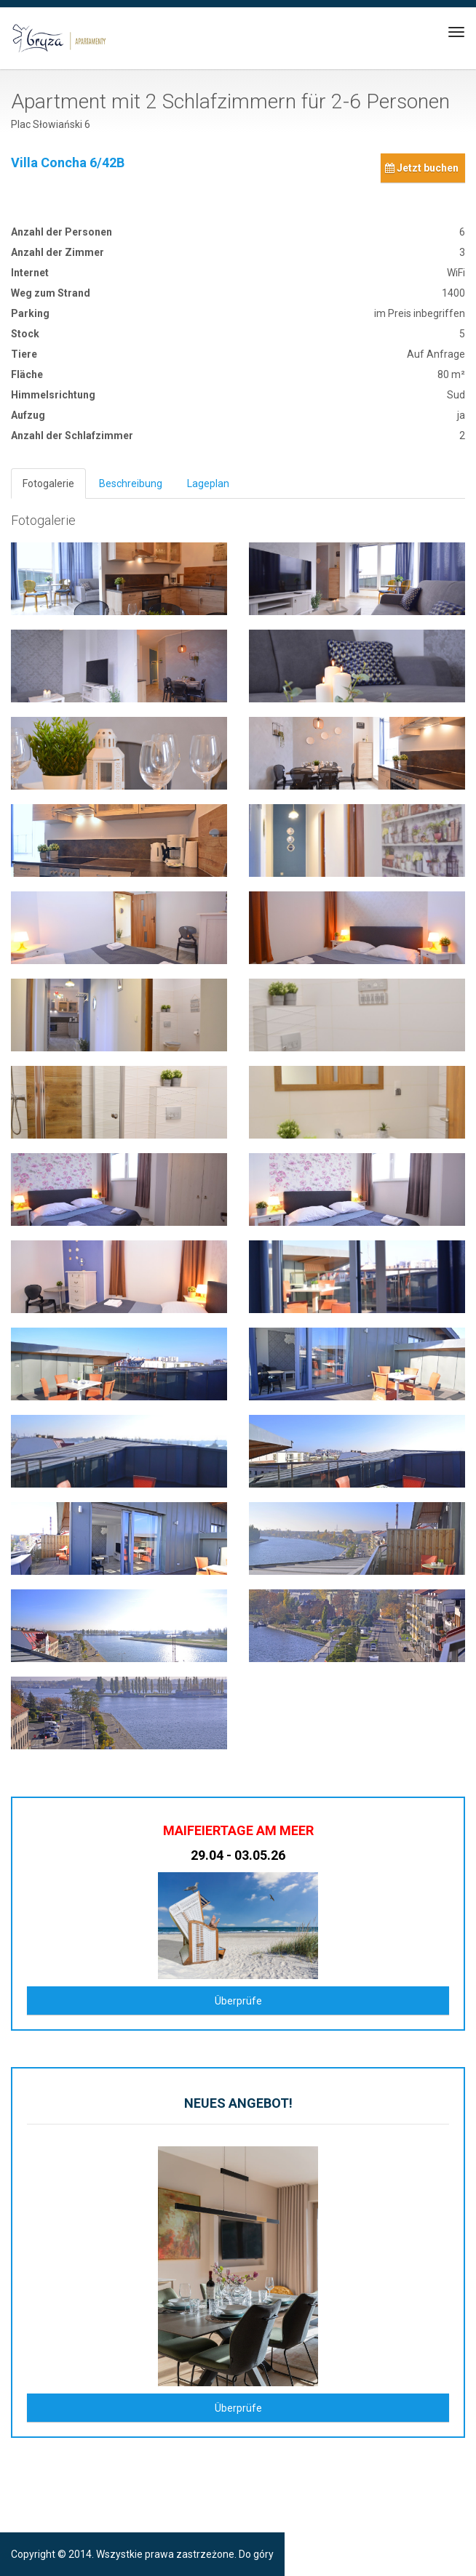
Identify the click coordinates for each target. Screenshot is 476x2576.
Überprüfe (238, 2001)
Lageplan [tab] (208, 483)
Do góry (256, 2554)
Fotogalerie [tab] (48, 483)
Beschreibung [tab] (130, 483)
